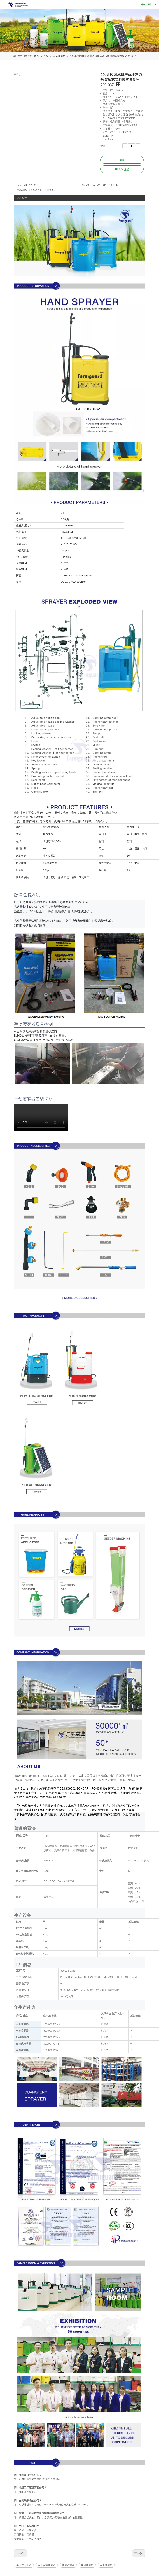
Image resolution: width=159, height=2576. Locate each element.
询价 (122, 160)
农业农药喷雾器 (46, 2565)
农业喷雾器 (106, 2565)
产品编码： (23, 189)
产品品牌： (85, 185)
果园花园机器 (23, 2565)
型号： (20, 185)
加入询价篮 (122, 169)
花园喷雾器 (87, 2565)
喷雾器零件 (68, 2565)
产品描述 (22, 198)
